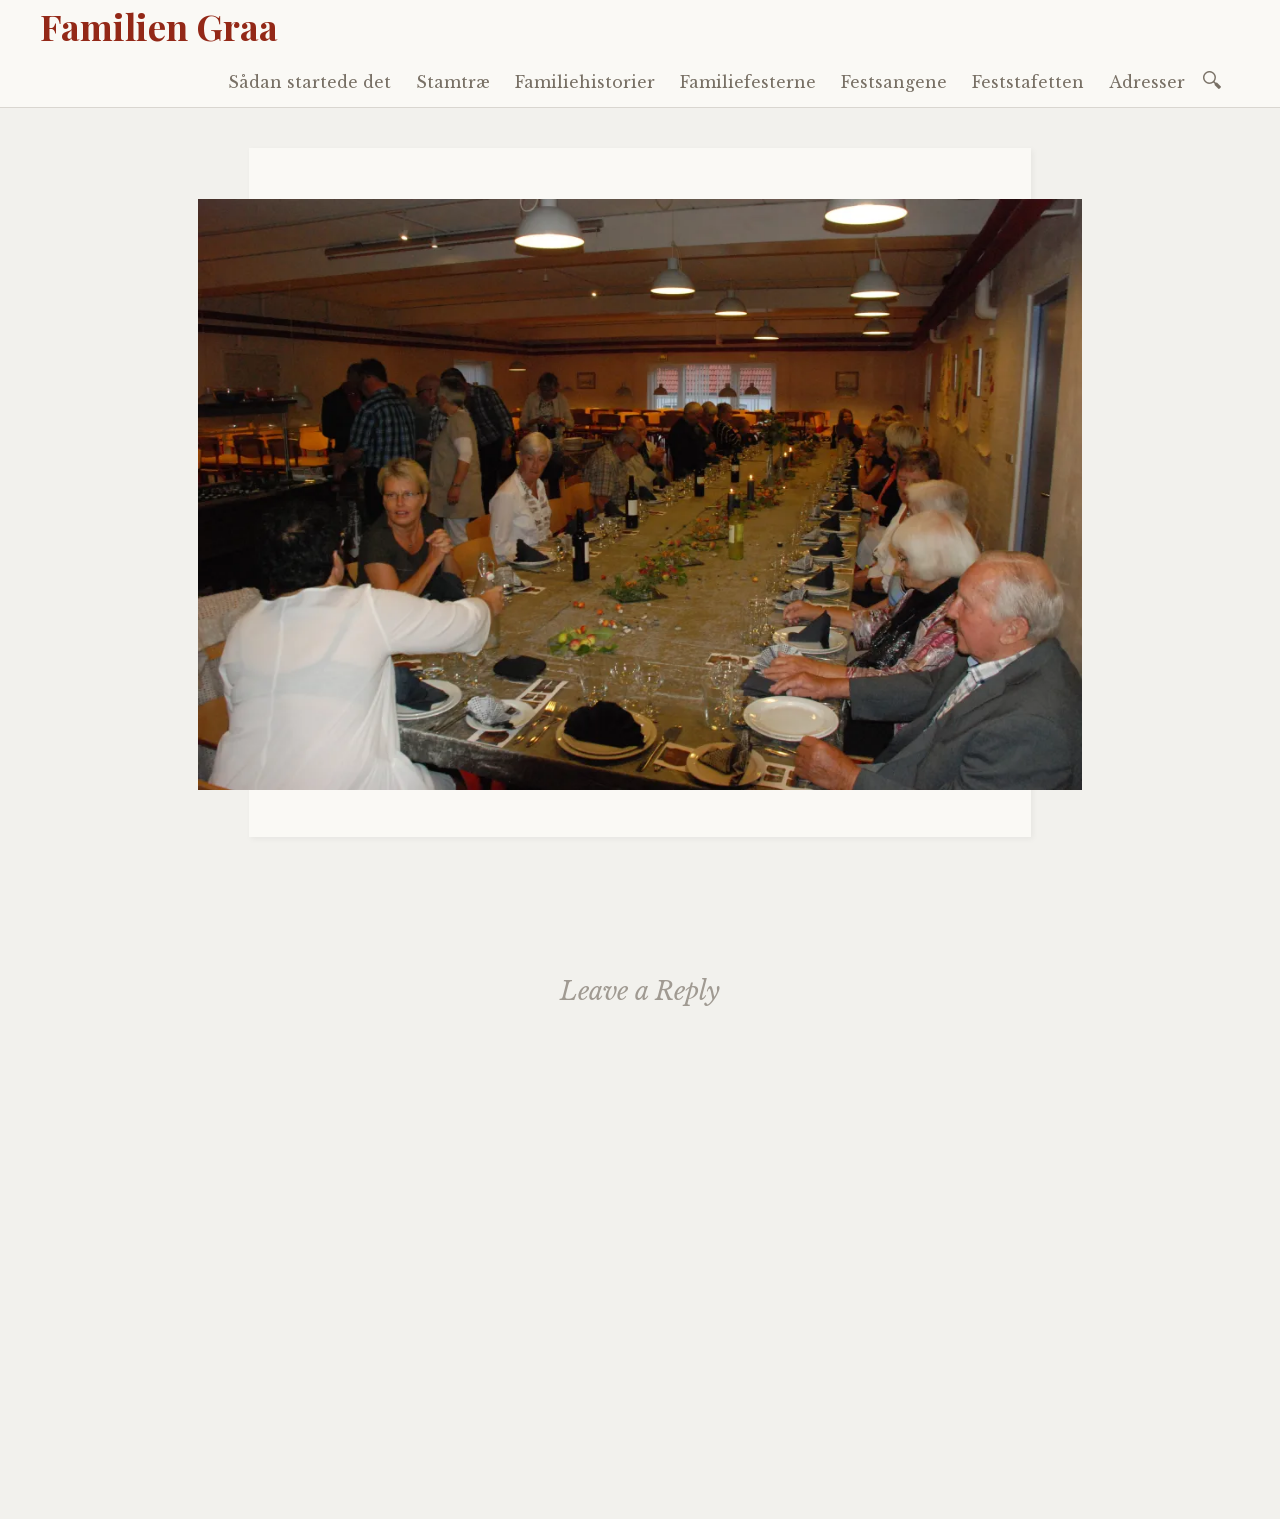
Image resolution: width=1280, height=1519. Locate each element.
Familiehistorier (585, 82)
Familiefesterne (748, 82)
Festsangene (894, 82)
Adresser (1147, 82)
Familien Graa (159, 26)
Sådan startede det (309, 82)
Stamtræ (453, 82)
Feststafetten (1028, 82)
